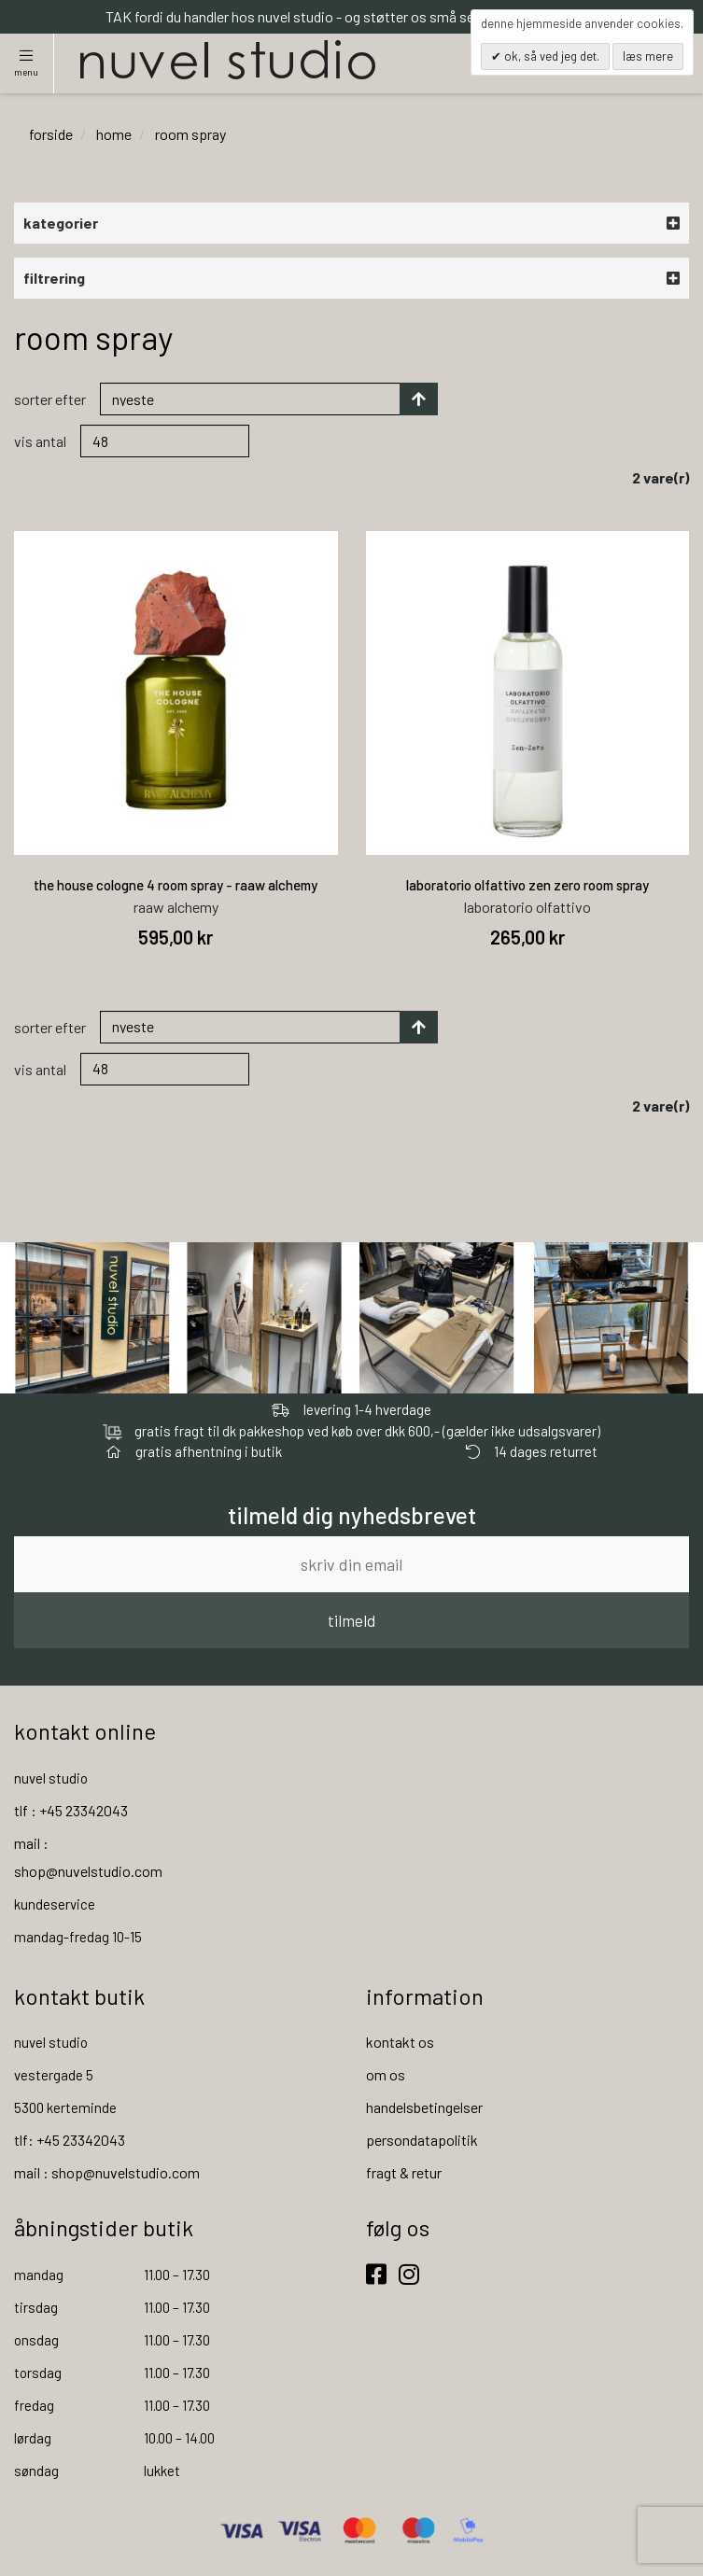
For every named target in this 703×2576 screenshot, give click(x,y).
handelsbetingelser (424, 2107)
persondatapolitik (422, 2140)
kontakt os (400, 2042)
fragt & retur (404, 2172)
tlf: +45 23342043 (69, 2140)
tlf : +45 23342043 (71, 1810)
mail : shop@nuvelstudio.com (107, 2172)
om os (385, 2074)
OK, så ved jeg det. (550, 56)
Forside (51, 134)
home (114, 134)
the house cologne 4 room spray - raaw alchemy (175, 884)
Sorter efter (50, 399)
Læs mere (648, 56)
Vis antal (40, 441)
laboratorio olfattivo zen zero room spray (527, 884)
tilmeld (351, 1620)
